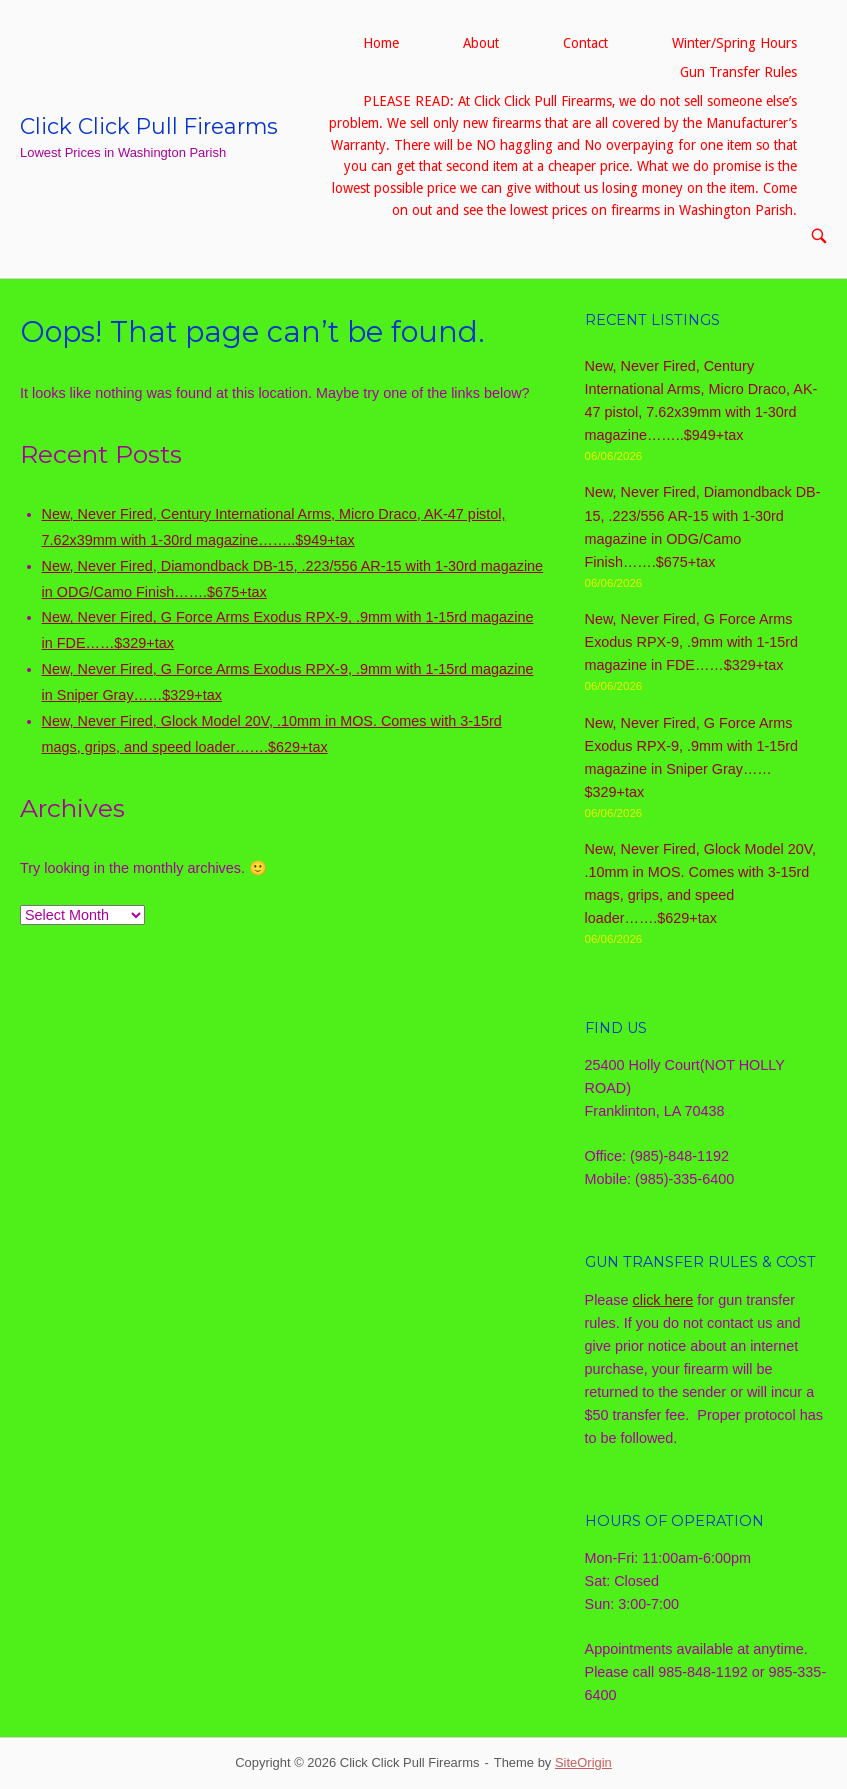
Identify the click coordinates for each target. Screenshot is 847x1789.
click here (663, 1300)
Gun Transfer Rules (738, 72)
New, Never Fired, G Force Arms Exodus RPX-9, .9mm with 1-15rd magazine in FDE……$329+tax (692, 642)
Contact (585, 43)
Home (381, 43)
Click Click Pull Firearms (149, 126)
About (481, 43)
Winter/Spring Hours (734, 43)
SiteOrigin (583, 1762)
